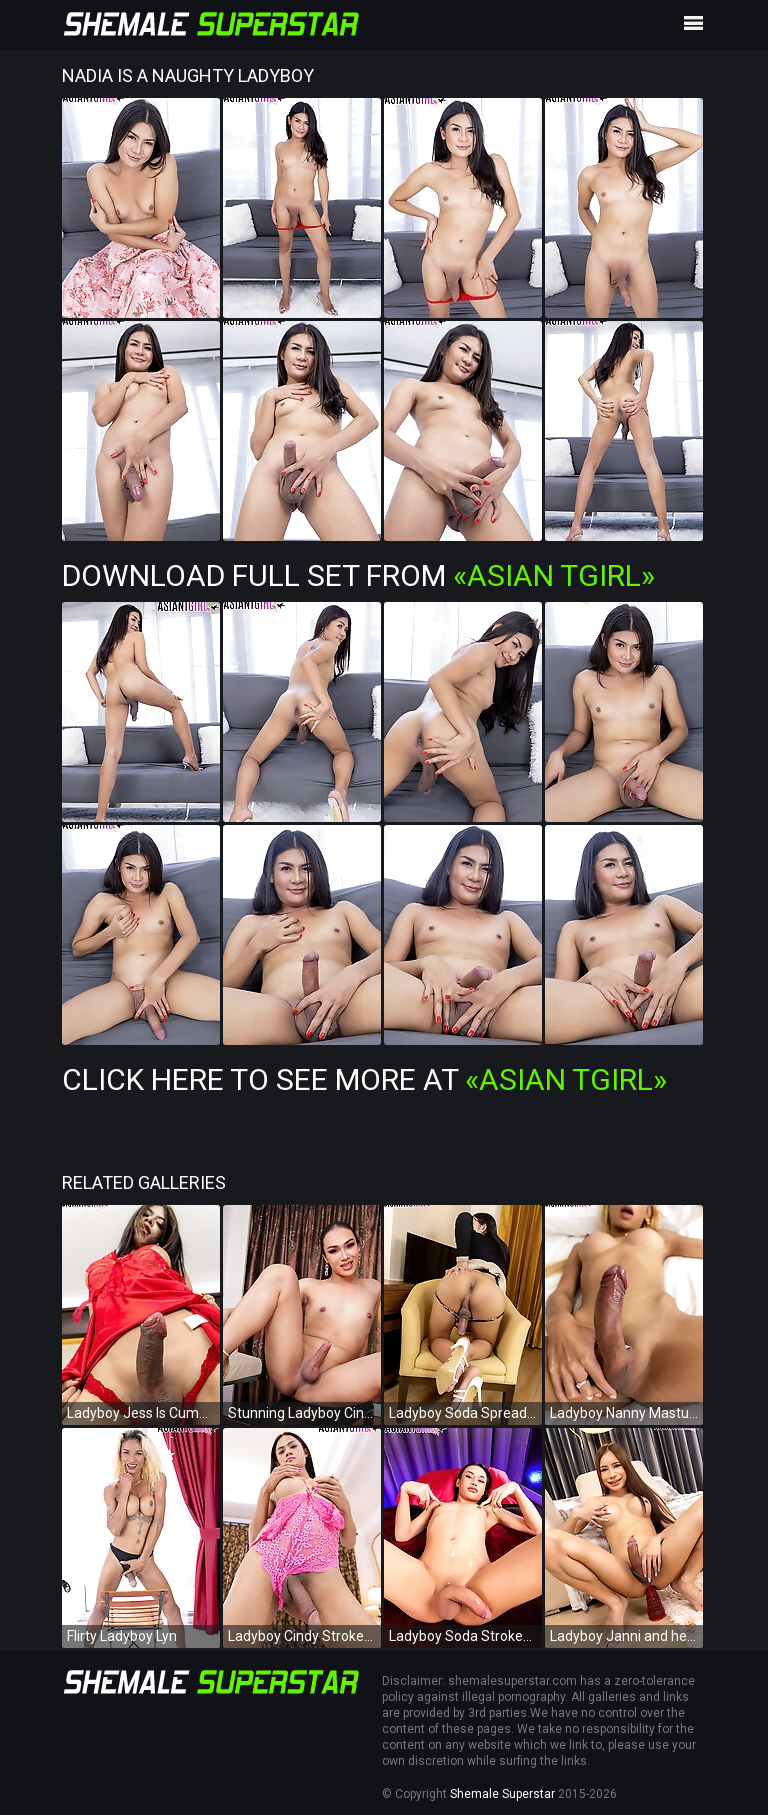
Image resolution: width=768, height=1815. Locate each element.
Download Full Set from (358, 575)
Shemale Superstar (502, 1794)
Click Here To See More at (364, 1079)
